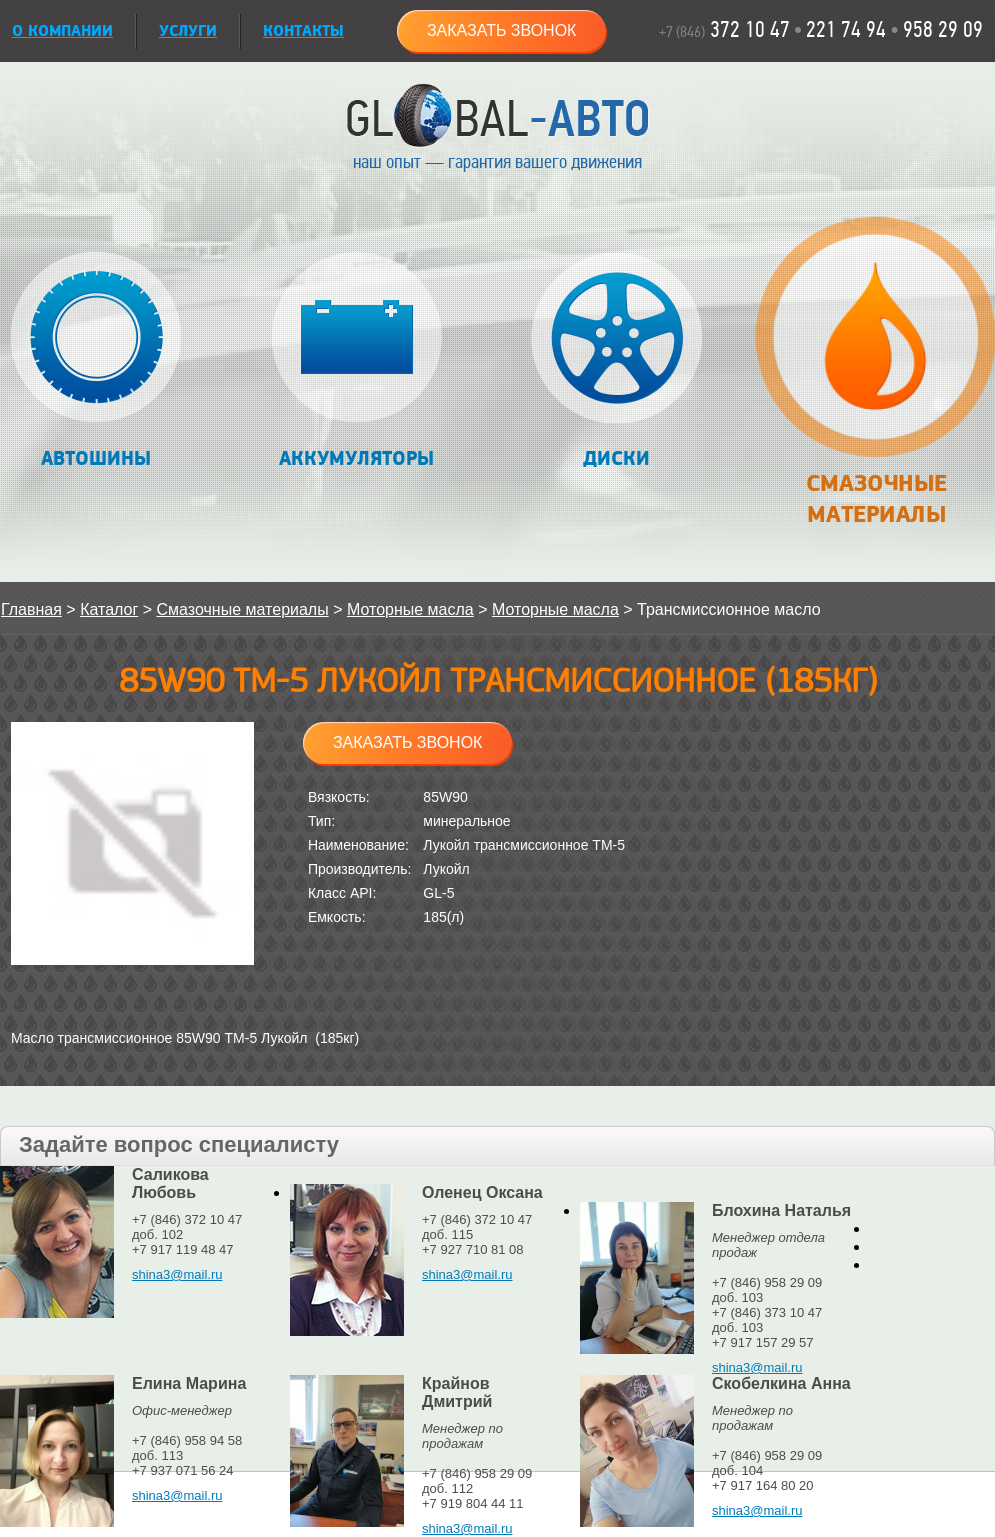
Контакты (303, 31)
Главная (31, 609)
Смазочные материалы (875, 382)
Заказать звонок (502, 30)
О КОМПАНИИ (62, 31)
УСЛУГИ (188, 31)
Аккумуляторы (356, 361)
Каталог (109, 609)
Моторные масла (410, 609)
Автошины (96, 361)
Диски (616, 361)
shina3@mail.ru (177, 1274)
